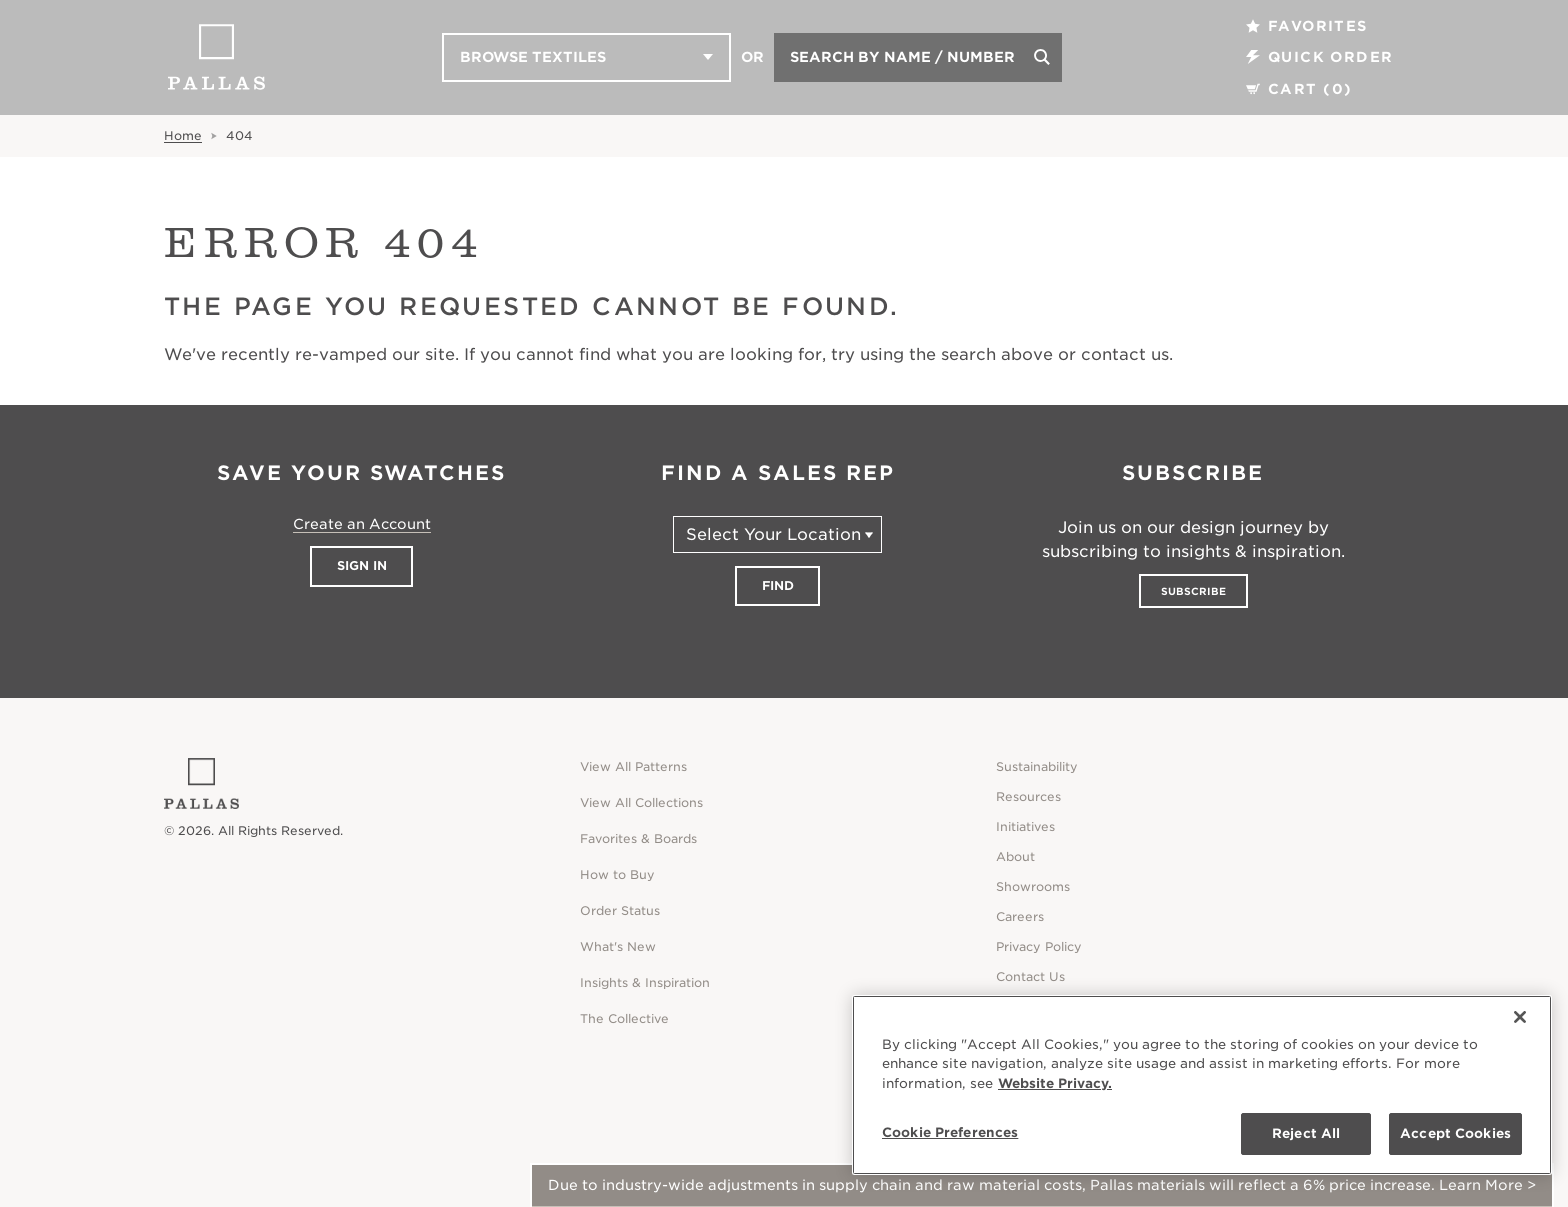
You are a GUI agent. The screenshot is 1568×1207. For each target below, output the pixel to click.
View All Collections (641, 802)
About (1015, 856)
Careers (1020, 916)
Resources (1028, 796)
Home (183, 135)
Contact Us (1030, 976)
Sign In (362, 565)
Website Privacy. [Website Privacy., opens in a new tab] (1055, 1083)
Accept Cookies (1455, 1133)
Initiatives (1025, 826)
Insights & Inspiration (645, 982)
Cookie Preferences (950, 1132)
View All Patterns (633, 766)
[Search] (1042, 57)
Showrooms (1033, 886)
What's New (618, 946)
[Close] (1520, 1017)
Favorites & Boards (638, 838)
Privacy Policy (1039, 946)
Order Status (620, 910)
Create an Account (362, 524)
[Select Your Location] (777, 534)
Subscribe (1193, 591)
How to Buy (617, 874)
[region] (1202, 1085)
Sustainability (1037, 766)
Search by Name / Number (902, 57)
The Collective (624, 1018)
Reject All (1306, 1133)
